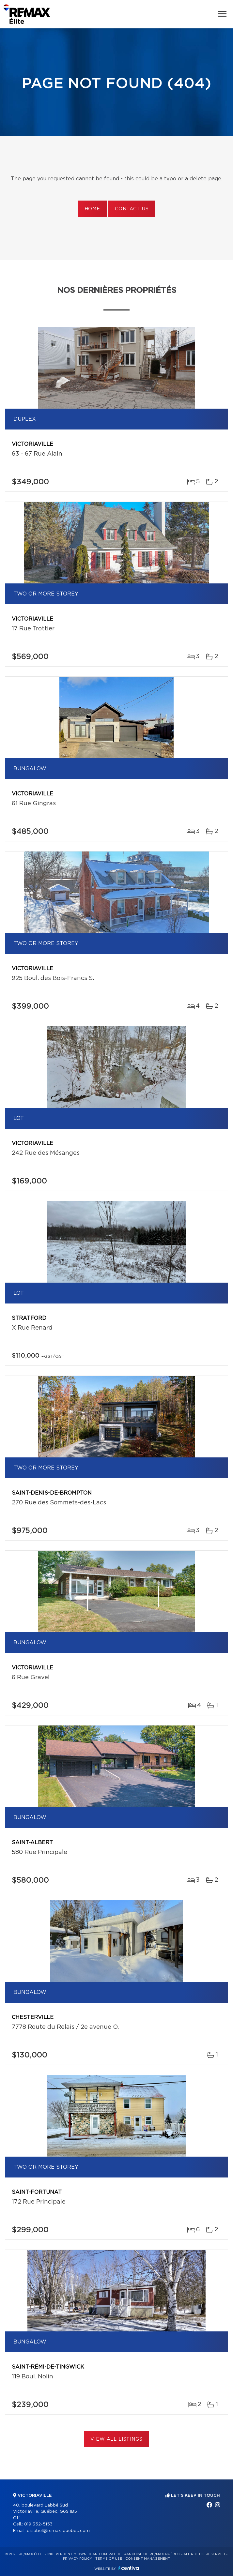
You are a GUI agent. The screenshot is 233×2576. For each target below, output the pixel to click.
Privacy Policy (77, 2558)
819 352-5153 (38, 2524)
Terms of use (108, 2558)
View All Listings (116, 2439)
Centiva (128, 2568)
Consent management (147, 2558)
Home (92, 209)
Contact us (131, 209)
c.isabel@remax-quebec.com (58, 2531)
